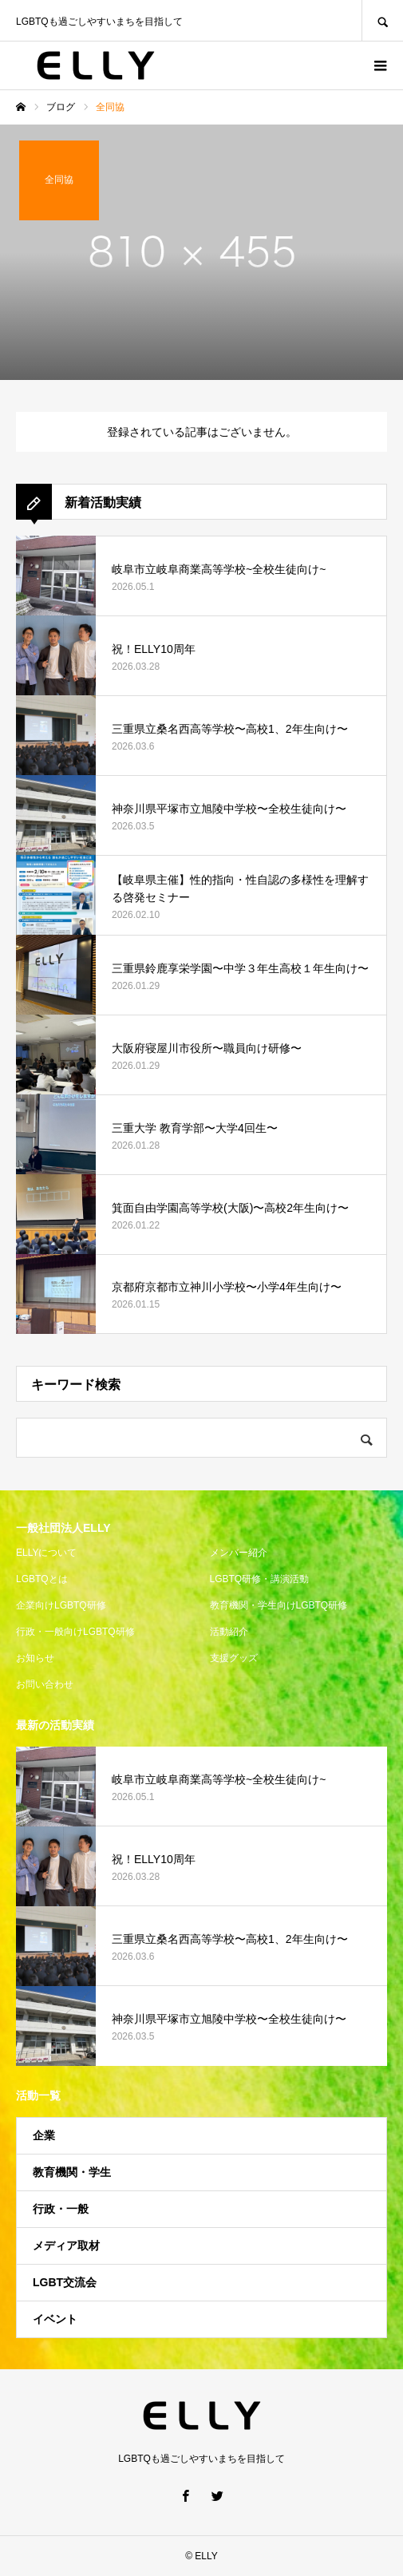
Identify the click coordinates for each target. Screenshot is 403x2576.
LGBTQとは (42, 1579)
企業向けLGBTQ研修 (61, 1605)
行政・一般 (61, 2208)
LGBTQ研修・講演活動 (260, 1579)
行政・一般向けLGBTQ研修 (75, 1631)
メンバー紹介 (238, 1552)
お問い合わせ (44, 1684)
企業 (44, 2135)
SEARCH (382, 20)
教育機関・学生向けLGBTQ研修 (279, 1605)
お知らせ (35, 1658)
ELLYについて (46, 1552)
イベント (55, 2319)
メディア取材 (66, 2245)
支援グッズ (234, 1658)
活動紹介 (229, 1631)
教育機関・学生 (72, 2172)
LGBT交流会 (65, 2282)
